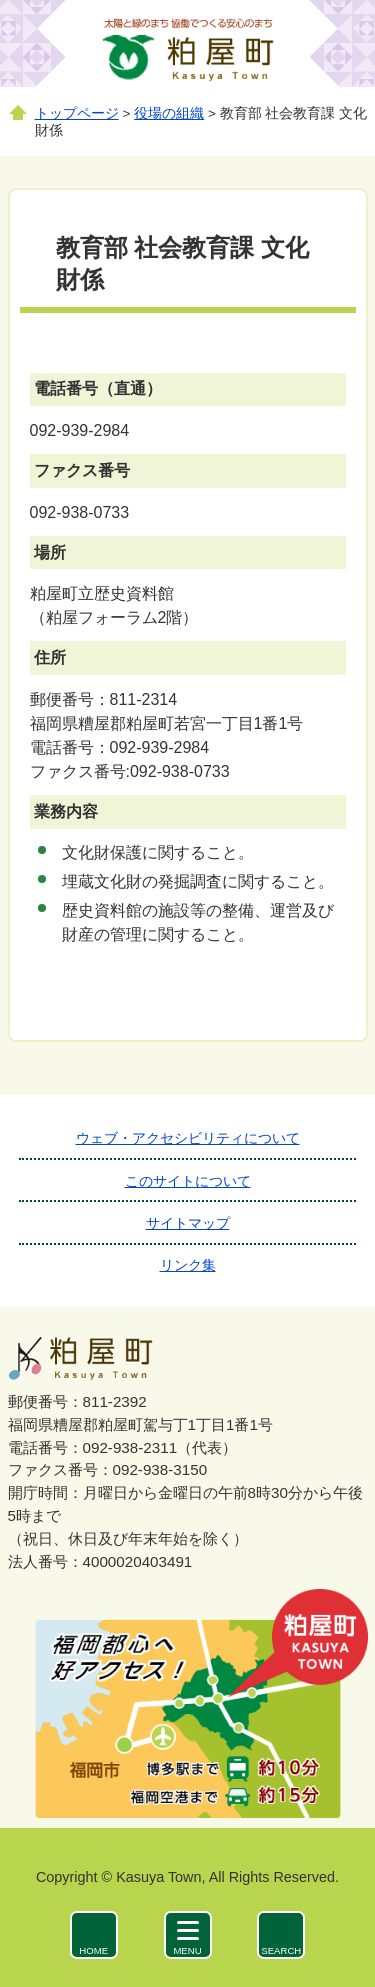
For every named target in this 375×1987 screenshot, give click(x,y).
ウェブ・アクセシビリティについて (188, 1138)
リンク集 (188, 1265)
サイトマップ (188, 1223)
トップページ (77, 113)
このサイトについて (188, 1181)
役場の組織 (169, 113)
